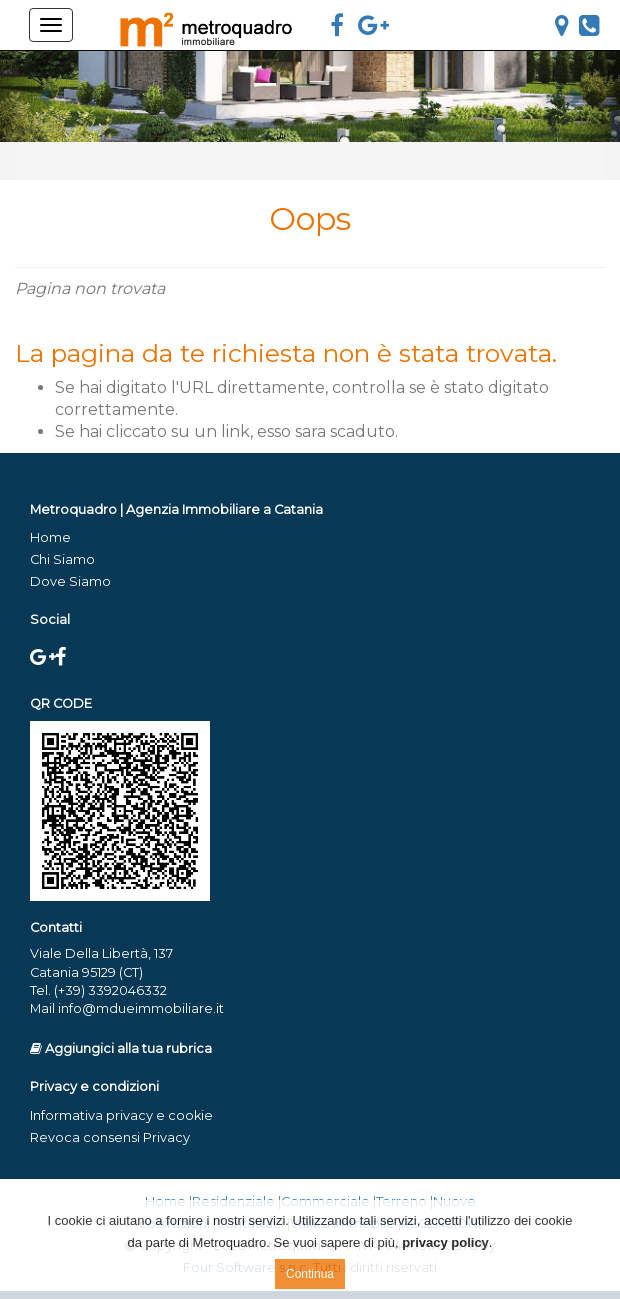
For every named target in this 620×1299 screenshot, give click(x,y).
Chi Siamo (62, 559)
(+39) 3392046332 (110, 990)
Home (50, 537)
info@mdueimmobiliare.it (141, 1008)
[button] (46, 96)
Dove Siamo (70, 581)
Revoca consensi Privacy (110, 1137)
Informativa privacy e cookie (121, 1115)
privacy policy (445, 1242)
